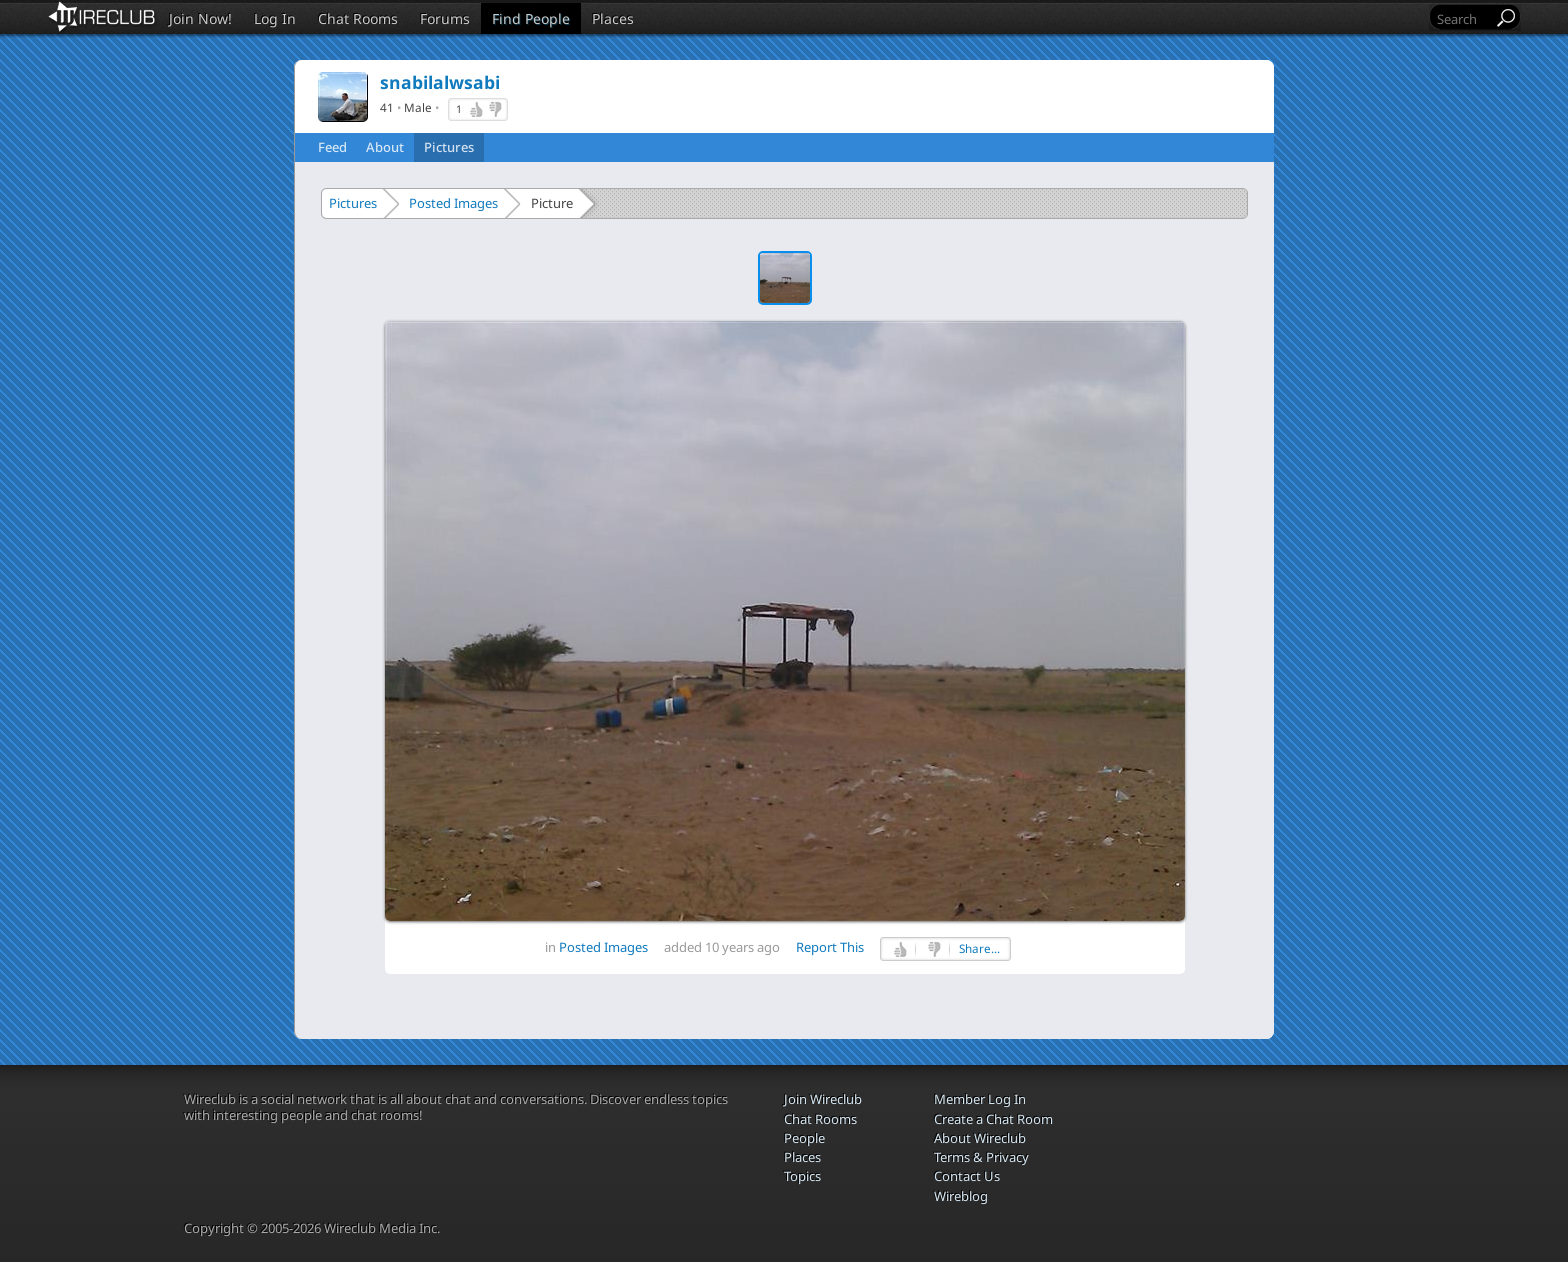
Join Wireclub (823, 1099)
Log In (275, 18)
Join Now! (200, 18)
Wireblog (961, 1196)
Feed (332, 147)
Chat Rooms (358, 18)
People (804, 1138)
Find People (531, 18)
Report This (830, 947)
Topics (802, 1176)
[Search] (1463, 18)
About (385, 147)
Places (613, 18)
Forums (445, 18)
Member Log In (980, 1099)
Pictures (449, 147)
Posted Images (453, 203)
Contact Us (967, 1176)
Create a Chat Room (993, 1119)
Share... (979, 948)
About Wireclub (980, 1138)
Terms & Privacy (981, 1157)
